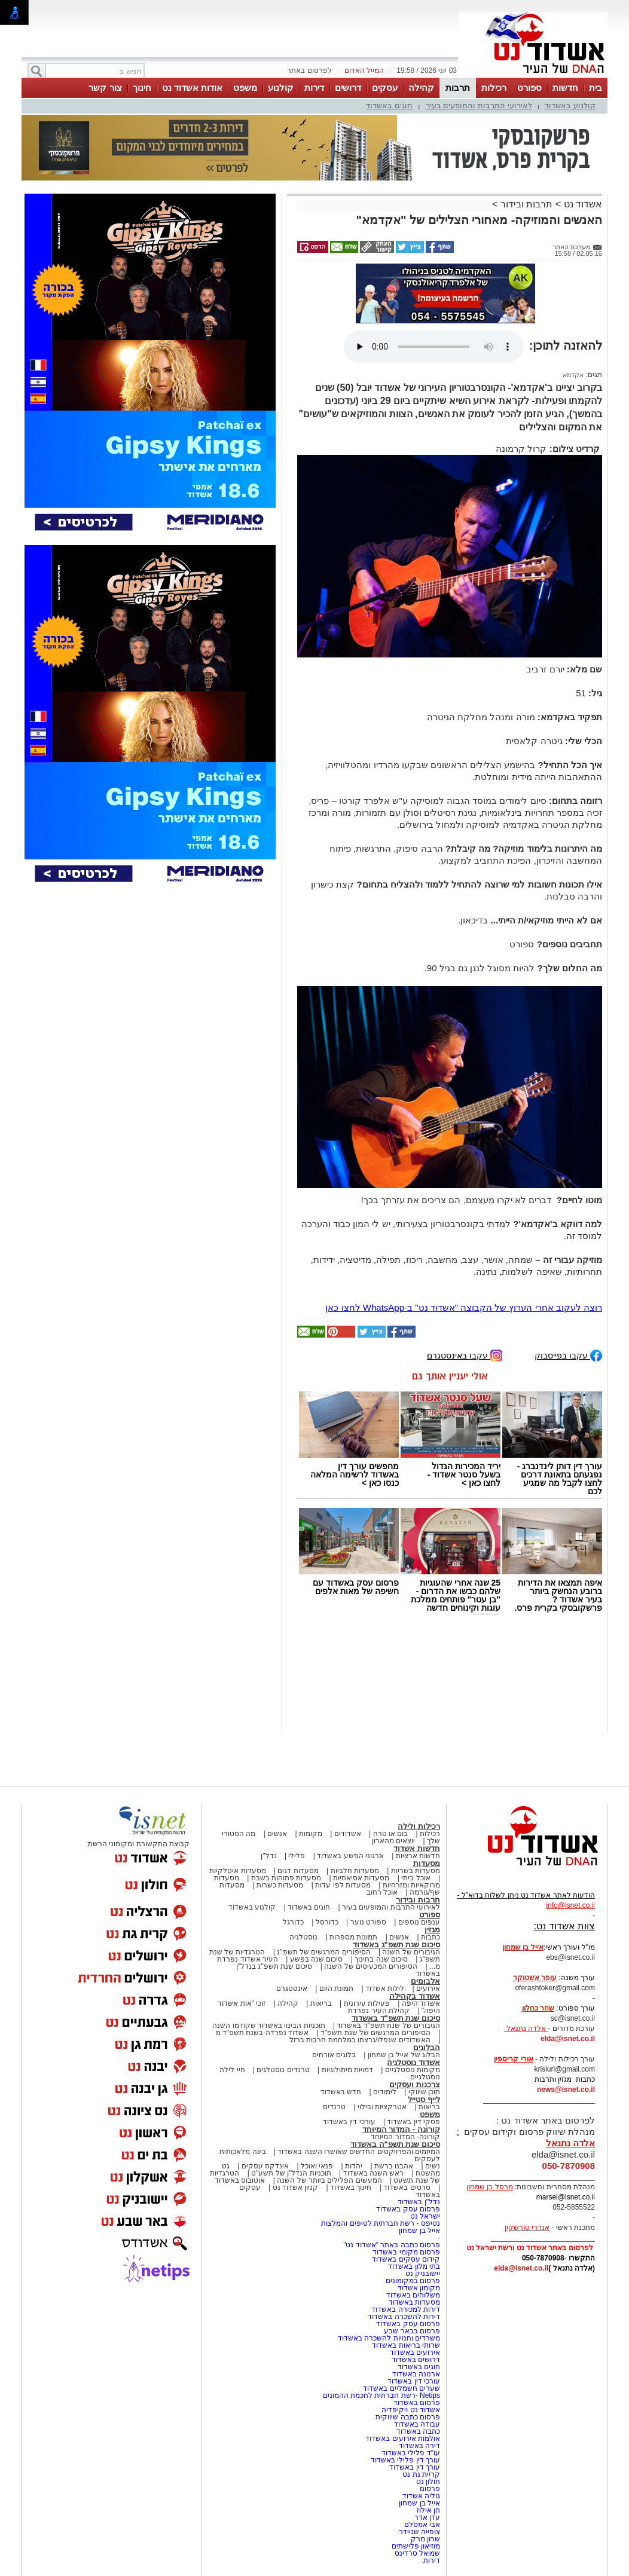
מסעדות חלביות (355, 1871)
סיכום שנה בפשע (316, 1959)
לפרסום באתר (309, 70)
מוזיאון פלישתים (416, 2546)
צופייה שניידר (419, 2532)
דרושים (348, 87)
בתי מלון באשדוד (414, 2266)
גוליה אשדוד (421, 2496)
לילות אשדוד (384, 1988)
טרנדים (334, 2107)
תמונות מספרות (353, 1937)
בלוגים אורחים (334, 2055)
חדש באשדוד (340, 2092)
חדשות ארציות (418, 1856)
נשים (432, 2166)
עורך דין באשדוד (414, 2467)
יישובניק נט (421, 2273)
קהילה (421, 87)
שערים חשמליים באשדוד (401, 2388)
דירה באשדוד (419, 2446)
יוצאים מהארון (393, 1841)
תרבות (457, 87)
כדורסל (327, 1922)
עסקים (385, 87)
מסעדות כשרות (280, 1885)
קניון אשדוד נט (294, 2187)
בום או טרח (390, 1833)
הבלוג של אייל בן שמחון (404, 2055)
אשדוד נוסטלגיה (413, 2062)
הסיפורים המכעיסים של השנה (370, 1966)
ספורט (529, 87)
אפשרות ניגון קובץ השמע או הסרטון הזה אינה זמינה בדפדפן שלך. (433, 347)
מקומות (310, 1833)
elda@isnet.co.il (568, 2039)
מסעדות (426, 1863)
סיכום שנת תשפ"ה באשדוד (395, 2144)
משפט (245, 87)
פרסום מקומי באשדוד (406, 2252)
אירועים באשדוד (415, 2352)
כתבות (430, 1937)
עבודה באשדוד (416, 2424)
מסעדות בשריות (415, 1871)
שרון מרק (425, 2539)
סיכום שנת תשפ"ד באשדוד (396, 2018)
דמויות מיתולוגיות (347, 2070)
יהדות (353, 2166)
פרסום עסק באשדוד (407, 2209)
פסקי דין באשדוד (413, 2122)
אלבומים (425, 1981)
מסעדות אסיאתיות (361, 1878)
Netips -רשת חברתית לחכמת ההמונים (381, 2395)
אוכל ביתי (414, 1878)
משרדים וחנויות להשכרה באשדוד (389, 2338)
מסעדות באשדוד (414, 2302)
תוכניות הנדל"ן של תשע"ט (291, 2173)
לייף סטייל (424, 2099)
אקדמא (573, 374)
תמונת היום (336, 1988)
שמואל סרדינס (417, 2553)
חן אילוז (428, 2510)
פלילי (296, 1856)
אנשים (277, 1833)
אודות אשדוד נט (192, 87)
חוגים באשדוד (389, 105)
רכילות (493, 87)
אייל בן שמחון (419, 2230)
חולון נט (427, 2481)
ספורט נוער (368, 1922)
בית (595, 87)
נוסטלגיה (303, 1937)
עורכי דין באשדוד (349, 2122)
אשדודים (347, 1833)
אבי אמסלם (422, 2524)
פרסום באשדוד (415, 2402)
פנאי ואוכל (317, 2166)
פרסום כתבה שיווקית (407, 2417)
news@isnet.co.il (566, 2089)
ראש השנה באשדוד (373, 2173)
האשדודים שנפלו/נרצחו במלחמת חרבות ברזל (359, 2040)
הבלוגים (426, 2047)
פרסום (429, 2489)
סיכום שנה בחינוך (381, 1959)
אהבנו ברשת (393, 2166)
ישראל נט (425, 2216)
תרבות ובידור (526, 204)
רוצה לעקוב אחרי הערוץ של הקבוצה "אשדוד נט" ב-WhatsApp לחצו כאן (463, 1307)
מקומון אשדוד (419, 2288)
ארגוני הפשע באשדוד (350, 1856)
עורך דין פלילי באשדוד (404, 2460)
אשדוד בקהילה (414, 1995)
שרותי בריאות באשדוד (406, 2345)
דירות (314, 87)
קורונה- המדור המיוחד (405, 2137)
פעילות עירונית (367, 2003)
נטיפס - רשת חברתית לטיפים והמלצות (380, 2223)
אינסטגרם (291, 1988)
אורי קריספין (513, 2059)
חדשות (565, 87)
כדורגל (293, 1922)
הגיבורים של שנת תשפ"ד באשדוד (387, 2025)
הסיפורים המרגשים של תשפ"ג (323, 1952)
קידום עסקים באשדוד (406, 2259)
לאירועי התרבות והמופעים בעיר (479, 105)
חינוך (142, 87)
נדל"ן (268, 1856)
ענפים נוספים (419, 1922)
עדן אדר (427, 2517)
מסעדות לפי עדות (343, 1885)
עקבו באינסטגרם (464, 1355)
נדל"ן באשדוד (419, 2202)
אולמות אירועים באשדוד (402, 2438)
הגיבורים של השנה (411, 1952)
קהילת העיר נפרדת (379, 2010)
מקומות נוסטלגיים (411, 2070)
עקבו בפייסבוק (568, 1355)
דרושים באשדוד (416, 2359)
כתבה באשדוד (417, 2431)
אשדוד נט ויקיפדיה (410, 2410)
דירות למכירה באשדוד (405, 2309)
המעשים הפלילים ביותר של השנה (329, 2180)
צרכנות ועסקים (414, 2084)
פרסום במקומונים (413, 2281)
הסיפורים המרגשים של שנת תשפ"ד (374, 2033)
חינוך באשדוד (350, 2187)
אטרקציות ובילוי (382, 2107)
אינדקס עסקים (265, 2166)
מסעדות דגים (297, 1871)
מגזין (432, 1929)
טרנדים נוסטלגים (283, 2070)
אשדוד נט (581, 204)
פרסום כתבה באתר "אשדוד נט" (391, 2245)
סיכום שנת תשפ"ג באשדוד (396, 1944)
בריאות (321, 2003)
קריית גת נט (421, 2474)
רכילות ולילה (419, 1826)
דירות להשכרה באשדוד (404, 2316)
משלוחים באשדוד (413, 2295)
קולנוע (281, 87)
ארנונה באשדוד (416, 2374)
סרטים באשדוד (406, 2187)
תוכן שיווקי (424, 2092)
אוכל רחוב (382, 1892)
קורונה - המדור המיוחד (401, 2129)
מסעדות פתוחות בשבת (286, 1878)
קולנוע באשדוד (570, 105)
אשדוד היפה (419, 2003)
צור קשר (104, 87)
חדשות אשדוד (416, 1848)
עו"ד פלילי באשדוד (410, 2453)
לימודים (383, 2092)
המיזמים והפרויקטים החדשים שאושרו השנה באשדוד (358, 2151)
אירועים (428, 1988)
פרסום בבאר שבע (412, 2331)
